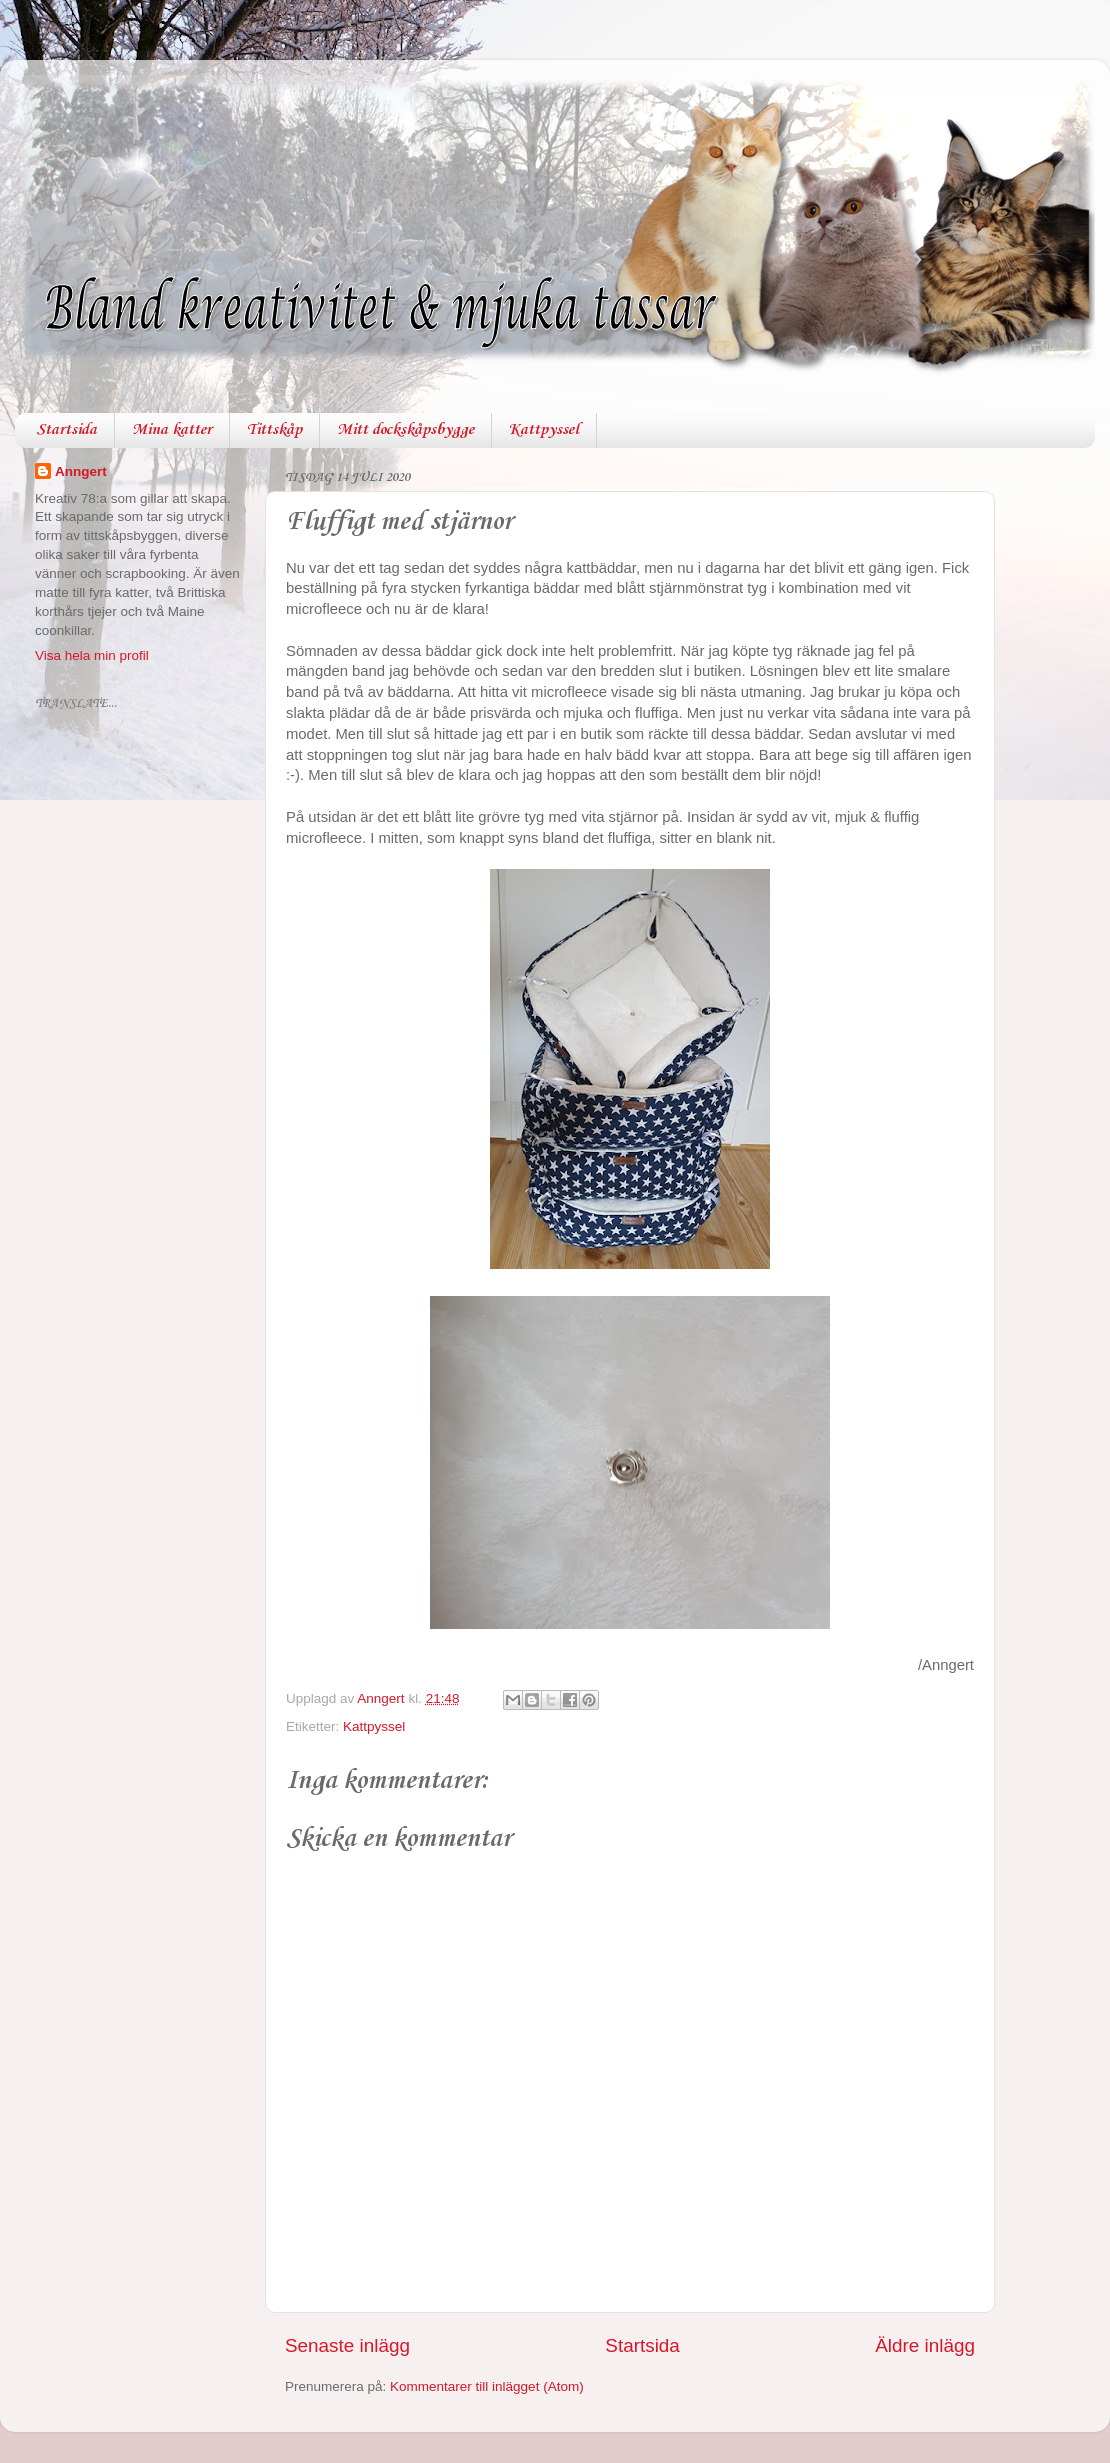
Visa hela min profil (92, 655)
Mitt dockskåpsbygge (405, 430)
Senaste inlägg (347, 2345)
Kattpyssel (544, 430)
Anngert (81, 471)
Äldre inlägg (925, 2345)
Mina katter (172, 430)
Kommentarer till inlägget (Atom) (487, 2386)
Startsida (66, 430)
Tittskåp (274, 430)
